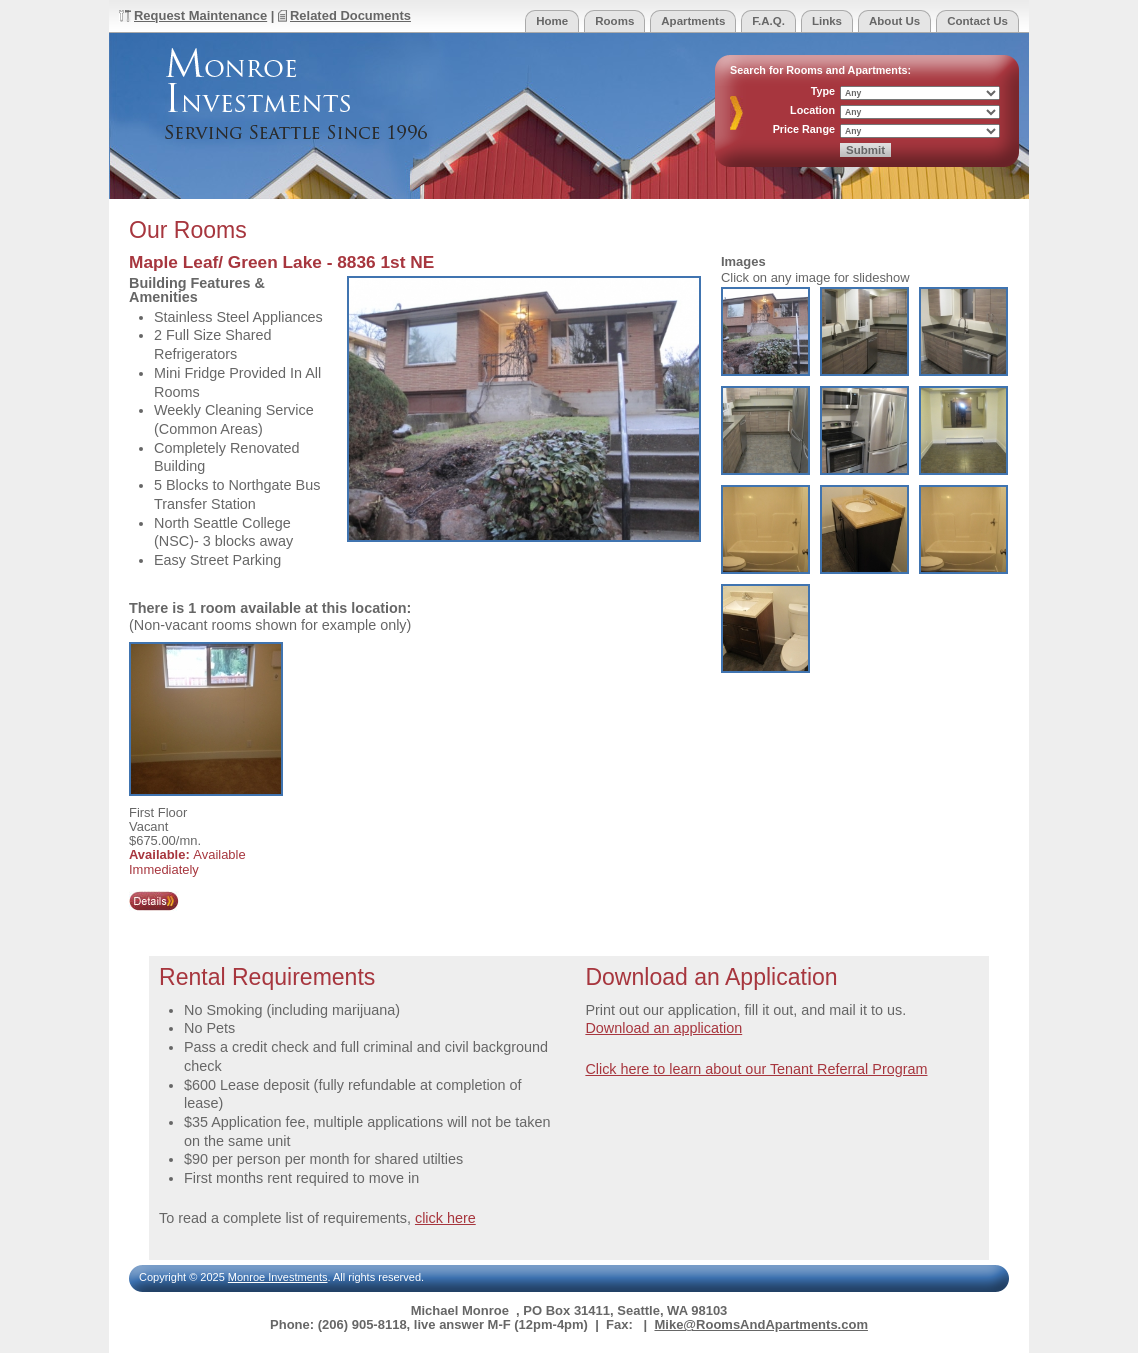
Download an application (663, 1028)
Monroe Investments (278, 1277)
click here (445, 1218)
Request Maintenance (200, 15)
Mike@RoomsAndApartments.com (760, 1324)
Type (823, 91)
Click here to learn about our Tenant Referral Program (756, 1069)
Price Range (804, 129)
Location (812, 110)
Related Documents (350, 15)
